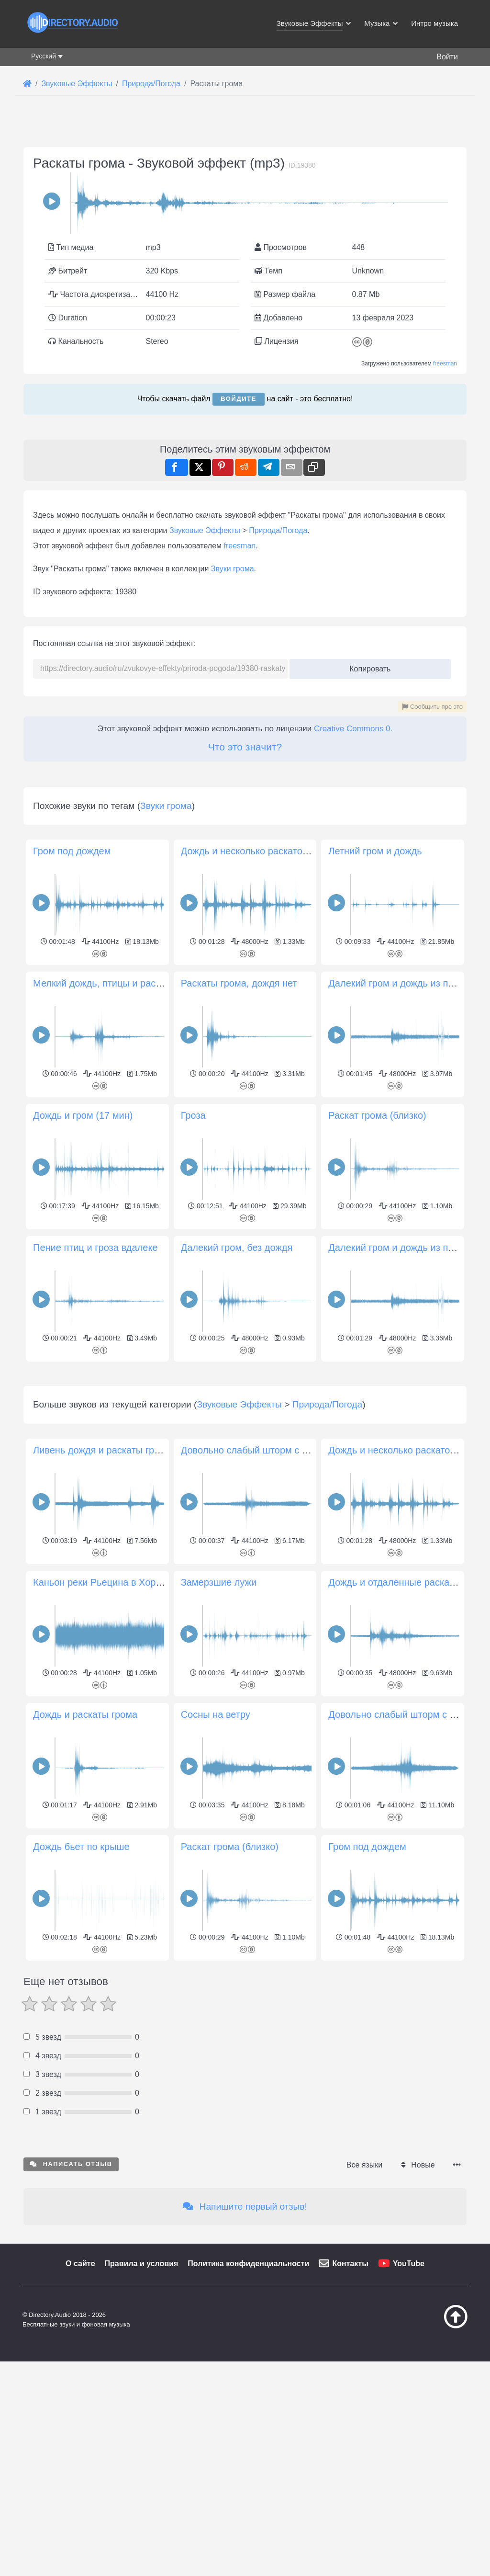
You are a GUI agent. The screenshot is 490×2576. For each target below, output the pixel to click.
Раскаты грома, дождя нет (239, 983)
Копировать (366, 666)
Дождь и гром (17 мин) (83, 1115)
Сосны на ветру (215, 1848)
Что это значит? (245, 746)
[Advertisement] (245, 1432)
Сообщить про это (432, 706)
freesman (445, 363)
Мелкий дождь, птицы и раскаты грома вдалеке (138, 983)
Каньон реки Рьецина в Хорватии (107, 1716)
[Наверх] (440, 2460)
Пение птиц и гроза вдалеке (95, 1247)
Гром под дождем (72, 851)
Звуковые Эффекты (204, 530)
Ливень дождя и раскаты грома (102, 1584)
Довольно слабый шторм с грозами (406, 1848)
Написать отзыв (71, 2298)
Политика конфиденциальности (248, 2398)
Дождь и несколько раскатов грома (258, 851)
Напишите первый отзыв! (245, 2341)
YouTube (408, 2398)
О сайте (80, 2398)
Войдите (238, 398)
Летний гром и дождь (375, 851)
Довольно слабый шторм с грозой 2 (260, 1584)
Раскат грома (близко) (377, 1115)
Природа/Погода (278, 530)
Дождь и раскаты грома (85, 1848)
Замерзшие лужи (219, 1716)
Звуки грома (232, 569)
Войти (447, 57)
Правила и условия (141, 2398)
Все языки (364, 2299)
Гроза (193, 1115)
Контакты (350, 2398)
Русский (43, 56)
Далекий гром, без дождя (237, 1247)
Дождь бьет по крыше (81, 1980)
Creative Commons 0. (353, 728)
